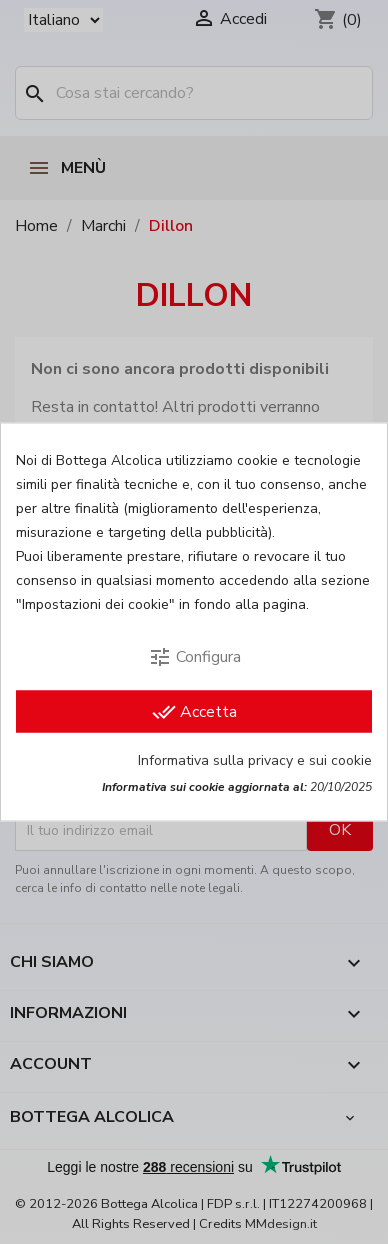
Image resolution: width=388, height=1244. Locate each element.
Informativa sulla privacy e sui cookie (255, 760)
